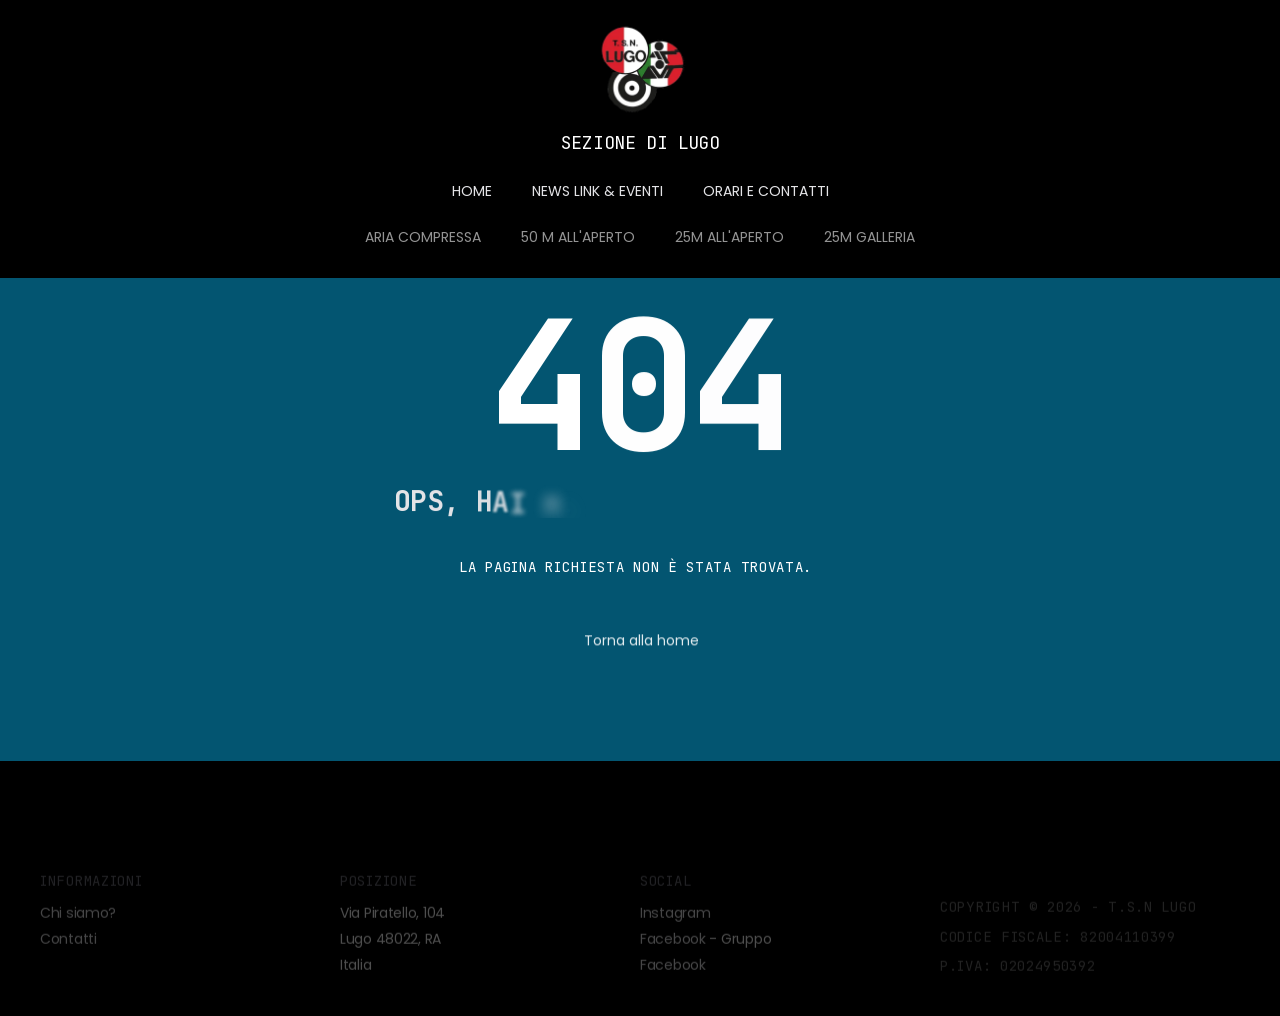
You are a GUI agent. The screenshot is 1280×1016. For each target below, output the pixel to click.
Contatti (68, 947)
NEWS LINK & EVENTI (597, 191)
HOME (472, 191)
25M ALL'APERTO (729, 237)
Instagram (675, 921)
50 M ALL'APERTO (578, 237)
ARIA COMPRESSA (423, 237)
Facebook (673, 947)
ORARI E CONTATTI (766, 191)
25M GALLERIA (869, 237)
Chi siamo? (78, 921)
